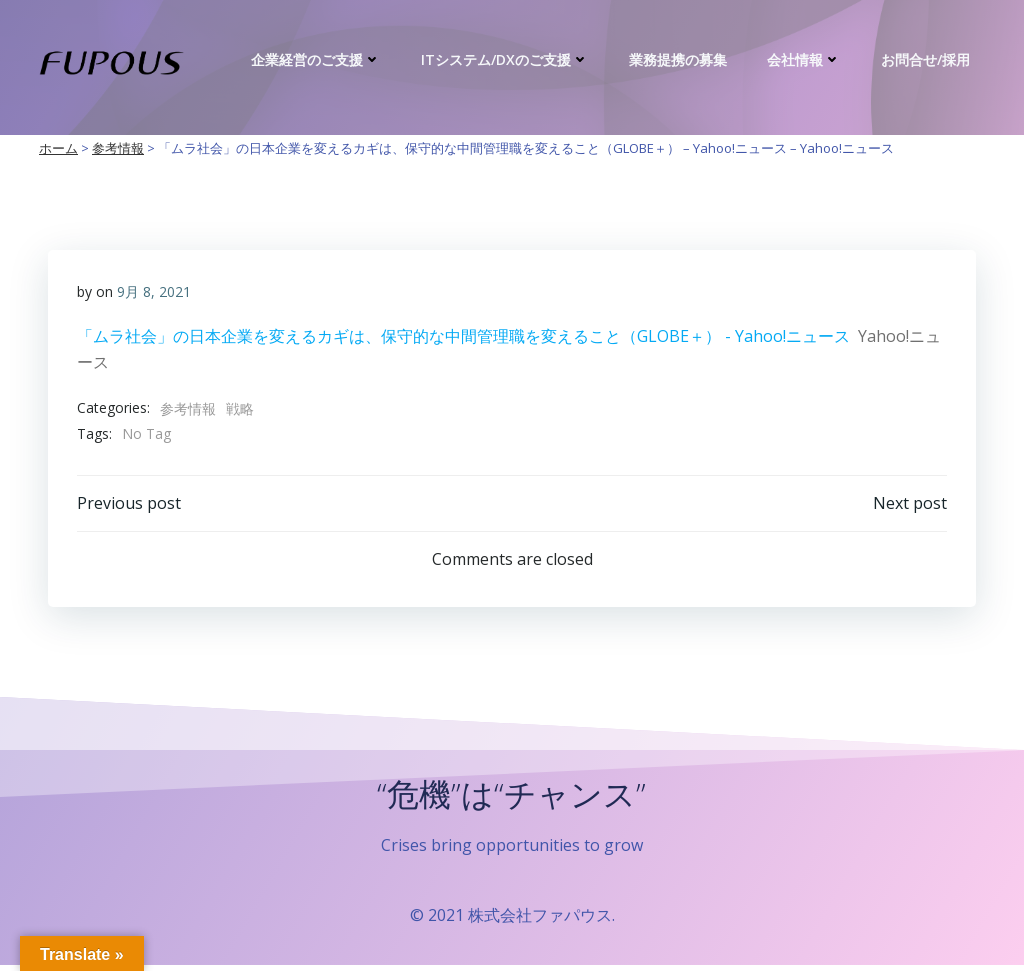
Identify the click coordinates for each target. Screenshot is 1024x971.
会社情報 (806, 59)
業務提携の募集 (680, 59)
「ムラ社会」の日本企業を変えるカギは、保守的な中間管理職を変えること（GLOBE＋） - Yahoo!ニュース (463, 337)
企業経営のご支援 (318, 59)
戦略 (240, 409)
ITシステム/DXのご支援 (507, 59)
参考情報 (188, 409)
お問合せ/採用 (927, 59)
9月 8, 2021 (154, 292)
